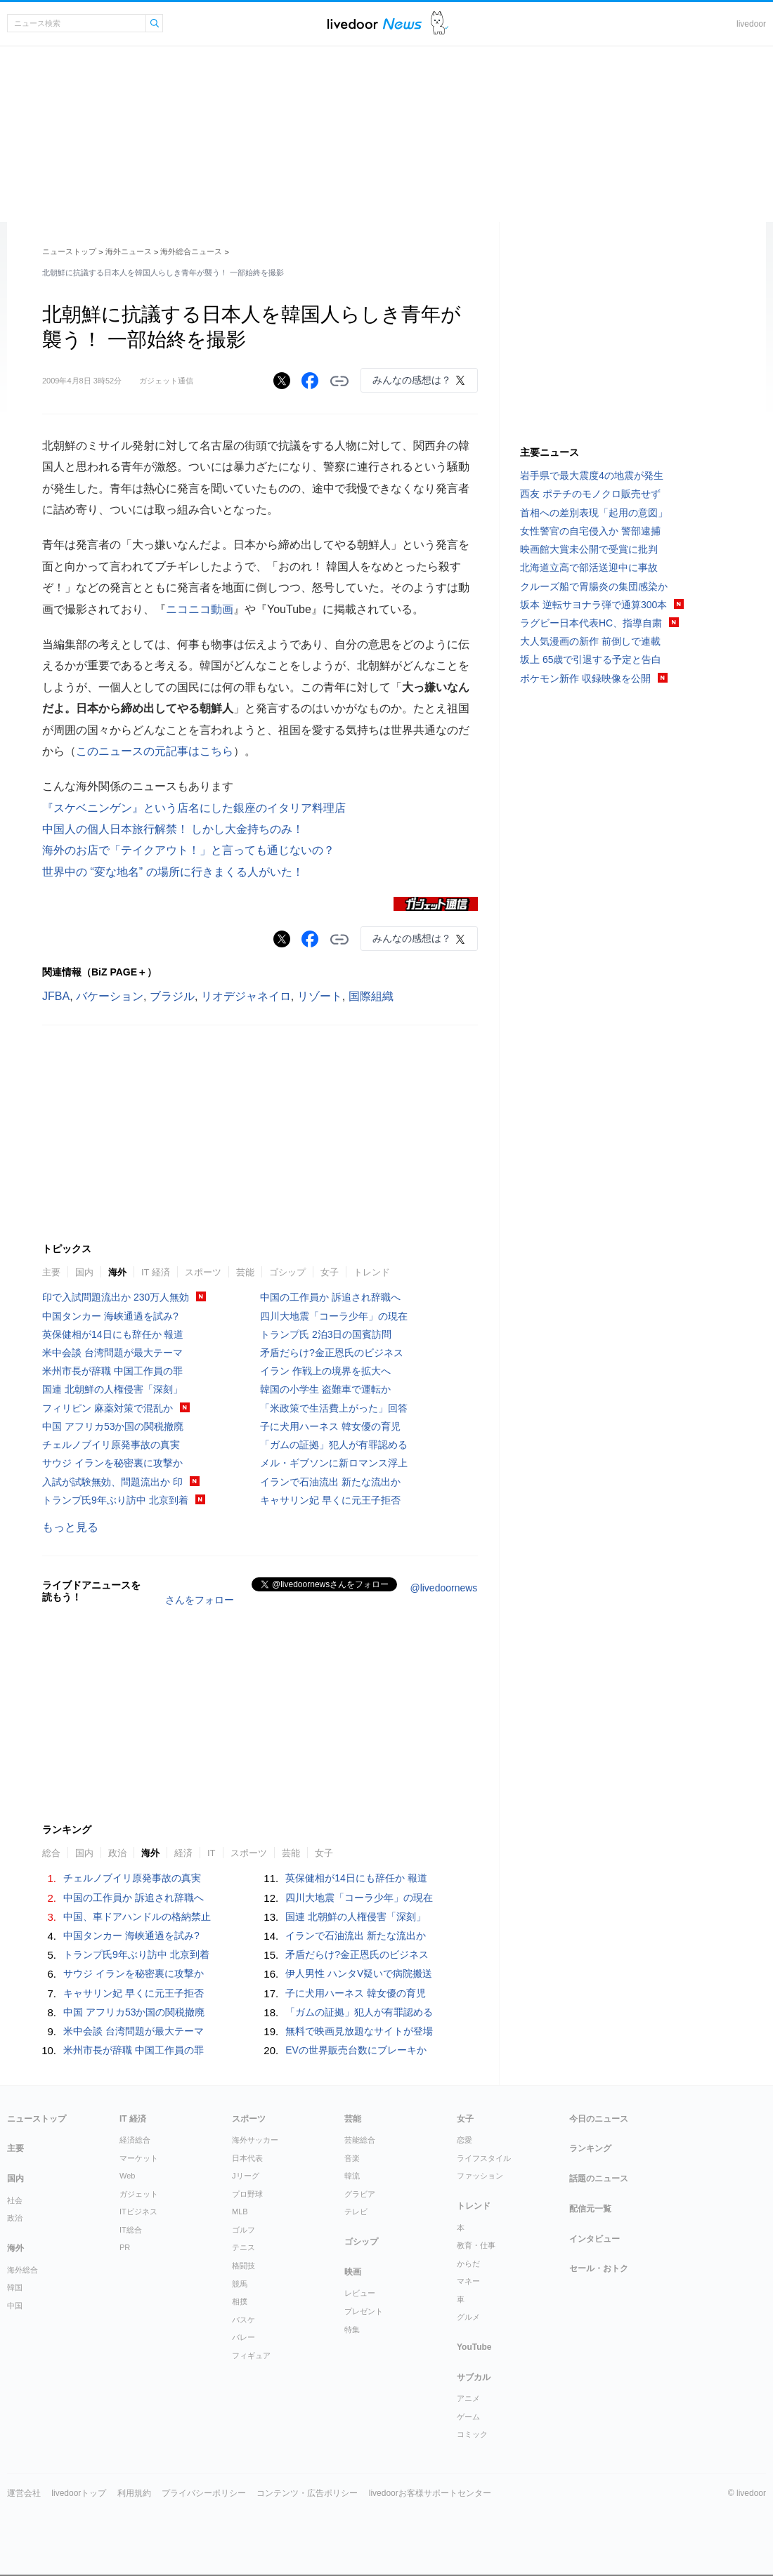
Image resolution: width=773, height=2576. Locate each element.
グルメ (468, 2317)
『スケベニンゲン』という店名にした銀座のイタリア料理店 (194, 808)
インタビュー (594, 2239)
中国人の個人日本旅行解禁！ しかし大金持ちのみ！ (173, 829)
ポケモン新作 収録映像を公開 (585, 678)
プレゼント (363, 2311)
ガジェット (138, 2194)
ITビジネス (138, 2211)
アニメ (468, 2398)
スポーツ (203, 1272)
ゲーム (468, 2416)
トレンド (371, 1272)
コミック (472, 2434)
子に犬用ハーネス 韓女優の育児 (330, 1426)
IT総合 (130, 2230)
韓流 (352, 2175)
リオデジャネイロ (246, 996)
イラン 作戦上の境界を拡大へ (325, 1370)
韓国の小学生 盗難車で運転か (325, 1389)
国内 (84, 1272)
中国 (14, 2305)
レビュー (359, 2293)
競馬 (239, 2284)
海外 (117, 1272)
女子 (329, 1272)
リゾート (319, 996)
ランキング (590, 2148)
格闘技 (243, 2265)
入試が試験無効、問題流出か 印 (112, 1481)
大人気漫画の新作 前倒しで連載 (590, 641)
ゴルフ (243, 2230)
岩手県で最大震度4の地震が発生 (591, 475)
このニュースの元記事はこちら (154, 751)
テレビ (356, 2211)
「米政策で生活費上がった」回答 (334, 1408)
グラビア (359, 2194)
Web (127, 2175)
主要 (51, 1272)
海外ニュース (128, 251)
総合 (51, 1853)
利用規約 (134, 2493)
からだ (468, 2263)
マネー (468, 2281)
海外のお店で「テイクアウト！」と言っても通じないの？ (188, 850)
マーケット (138, 2158)
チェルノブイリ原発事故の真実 (111, 1444)
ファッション (480, 2175)
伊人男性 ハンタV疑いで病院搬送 (358, 1973)
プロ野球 (247, 2194)
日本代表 (247, 2158)
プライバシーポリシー (204, 2493)
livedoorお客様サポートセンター (430, 2493)
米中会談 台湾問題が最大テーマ (112, 1352)
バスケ (243, 2319)
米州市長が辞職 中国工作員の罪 (112, 1370)
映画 (352, 2272)
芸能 (245, 1272)
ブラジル (172, 996)
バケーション (109, 996)
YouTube (474, 2347)
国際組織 (371, 996)
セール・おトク (598, 2268)
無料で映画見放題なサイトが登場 (359, 2031)
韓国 (14, 2287)
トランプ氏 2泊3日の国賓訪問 (325, 1334)
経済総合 (134, 2140)
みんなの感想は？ (411, 380)
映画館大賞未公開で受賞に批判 (589, 549)
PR (124, 2247)
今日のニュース (598, 2119)
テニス (243, 2247)
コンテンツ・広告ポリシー (307, 2493)
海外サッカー (255, 2140)
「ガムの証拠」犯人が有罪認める (334, 1444)
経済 (183, 1853)
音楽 (352, 2158)
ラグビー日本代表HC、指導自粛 (591, 623)
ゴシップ (287, 1272)
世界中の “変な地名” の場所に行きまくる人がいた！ (173, 872)
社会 (14, 2200)
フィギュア (251, 2355)
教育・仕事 (476, 2245)
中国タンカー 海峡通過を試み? (110, 1316)
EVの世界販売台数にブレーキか (356, 2050)
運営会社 (24, 2493)
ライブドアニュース (374, 23)
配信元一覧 (590, 2209)
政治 (117, 1853)
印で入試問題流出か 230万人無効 (115, 1297)
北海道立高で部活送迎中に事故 (589, 567)
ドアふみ (439, 23)
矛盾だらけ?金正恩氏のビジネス (331, 1352)
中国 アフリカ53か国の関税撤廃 (112, 1426)
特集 (352, 2329)
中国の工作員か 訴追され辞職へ (330, 1297)
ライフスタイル (484, 2158)
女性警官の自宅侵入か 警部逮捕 (590, 531)
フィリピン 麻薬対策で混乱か (107, 1408)
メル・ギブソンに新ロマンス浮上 (334, 1462)
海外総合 (22, 2270)
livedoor (751, 24)
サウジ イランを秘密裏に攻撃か (112, 1462)
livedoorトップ (78, 2493)
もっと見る (70, 1527)
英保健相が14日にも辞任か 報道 (112, 1334)
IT (211, 1853)
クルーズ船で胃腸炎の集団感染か (594, 586)
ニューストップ (69, 251)
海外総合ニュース (191, 251)
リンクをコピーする (339, 381)
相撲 (239, 2301)
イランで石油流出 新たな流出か (330, 1481)
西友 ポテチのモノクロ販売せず (590, 493)
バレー (243, 2337)
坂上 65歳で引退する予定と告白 (590, 659)
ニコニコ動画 (199, 609)
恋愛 (464, 2140)
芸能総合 (359, 2140)
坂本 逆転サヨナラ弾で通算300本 (593, 604)
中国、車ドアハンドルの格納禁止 (137, 1916)
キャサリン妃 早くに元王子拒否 (330, 1500)
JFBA (56, 996)
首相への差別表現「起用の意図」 (594, 512)
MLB (240, 2211)
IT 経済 (155, 1272)
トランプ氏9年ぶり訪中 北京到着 (115, 1500)
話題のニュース (598, 2178)
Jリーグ (245, 2175)
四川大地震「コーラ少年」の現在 (334, 1316)
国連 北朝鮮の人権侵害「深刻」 (112, 1389)
